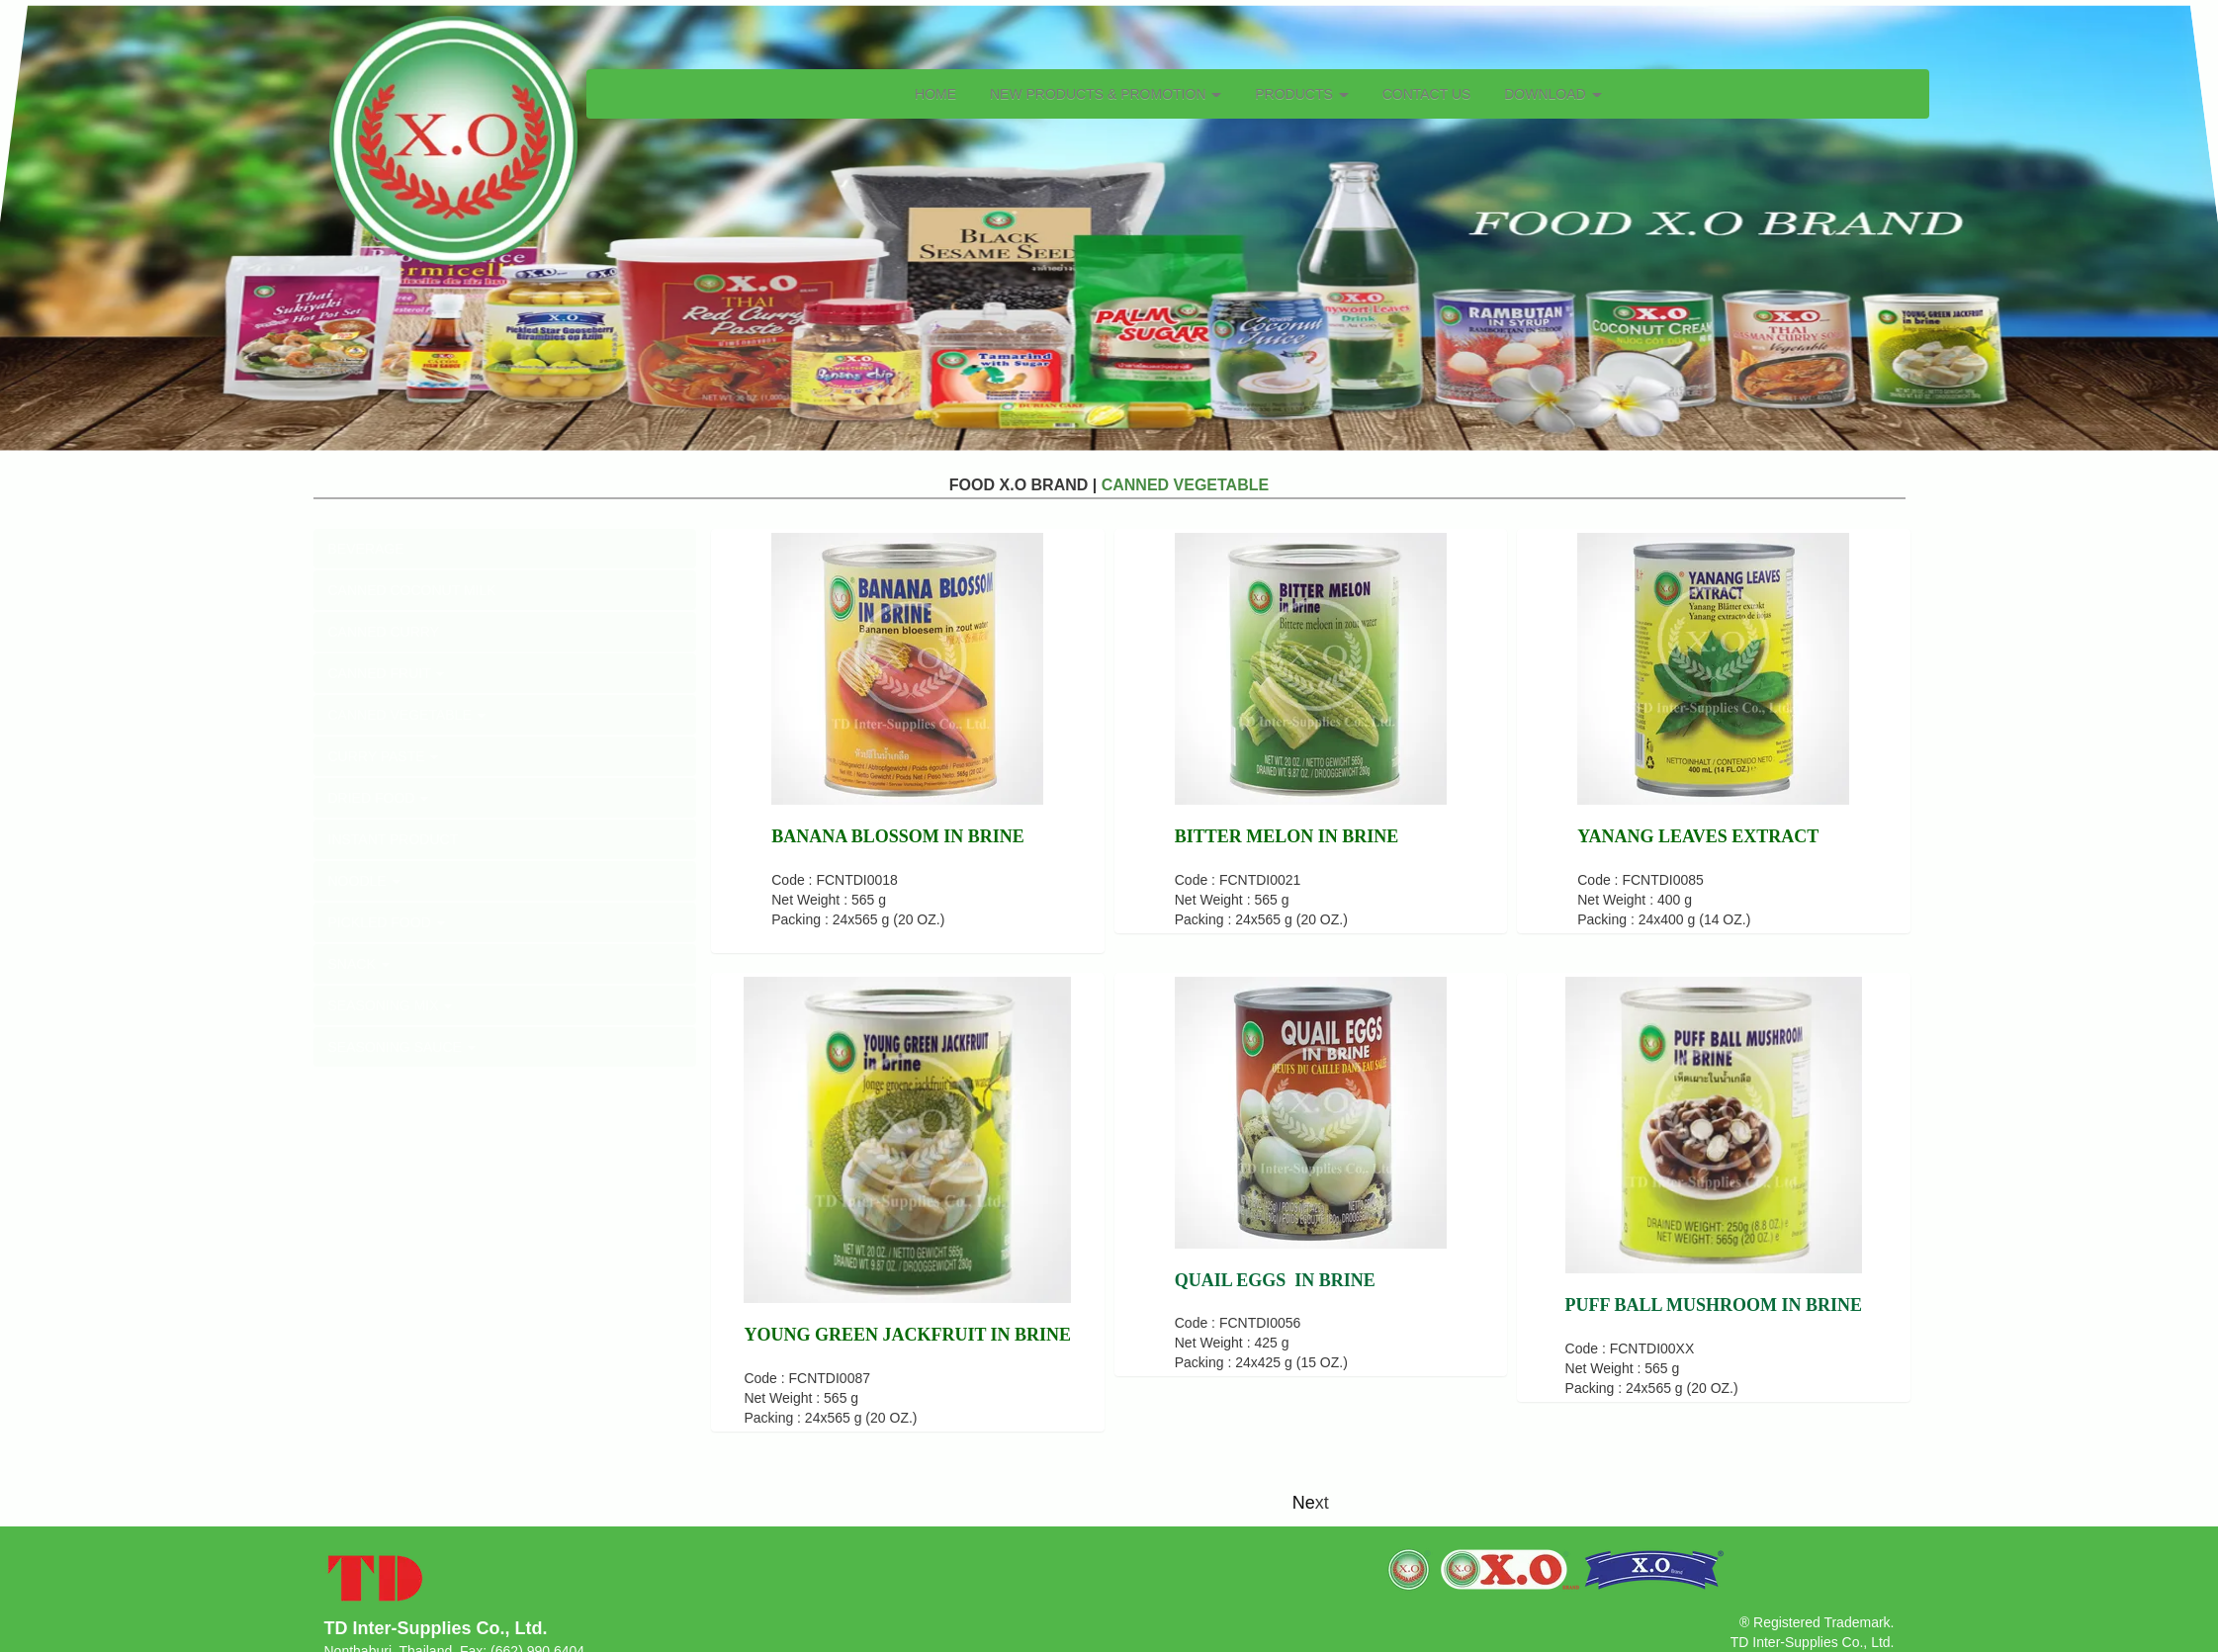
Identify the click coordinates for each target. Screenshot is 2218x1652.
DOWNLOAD (1552, 94)
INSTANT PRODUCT (393, 839)
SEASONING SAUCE (402, 1047)
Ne (1303, 1503)
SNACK (359, 964)
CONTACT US (1426, 94)
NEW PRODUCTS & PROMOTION (1105, 94)
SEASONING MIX (390, 1005)
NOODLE (364, 881)
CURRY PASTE (383, 756)
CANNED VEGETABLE (407, 715)
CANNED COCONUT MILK (412, 590)
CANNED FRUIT (386, 673)
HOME (935, 94)
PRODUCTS (1301, 94)
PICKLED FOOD (386, 922)
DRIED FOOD (378, 798)
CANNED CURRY (384, 632)
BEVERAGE (366, 549)
